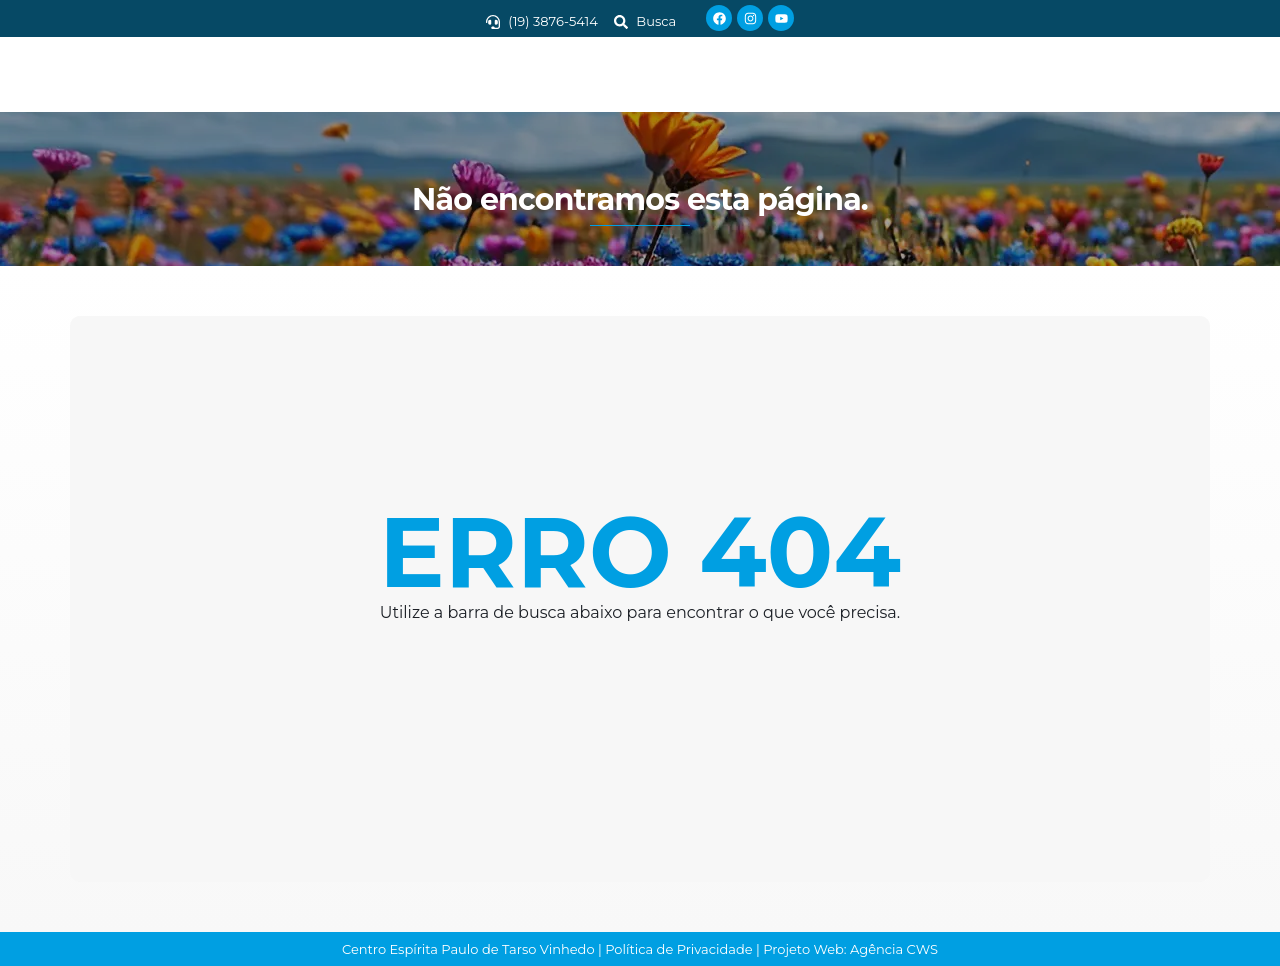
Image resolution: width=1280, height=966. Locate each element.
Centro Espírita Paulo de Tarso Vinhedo (468, 949)
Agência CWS (894, 949)
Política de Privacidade (678, 949)
